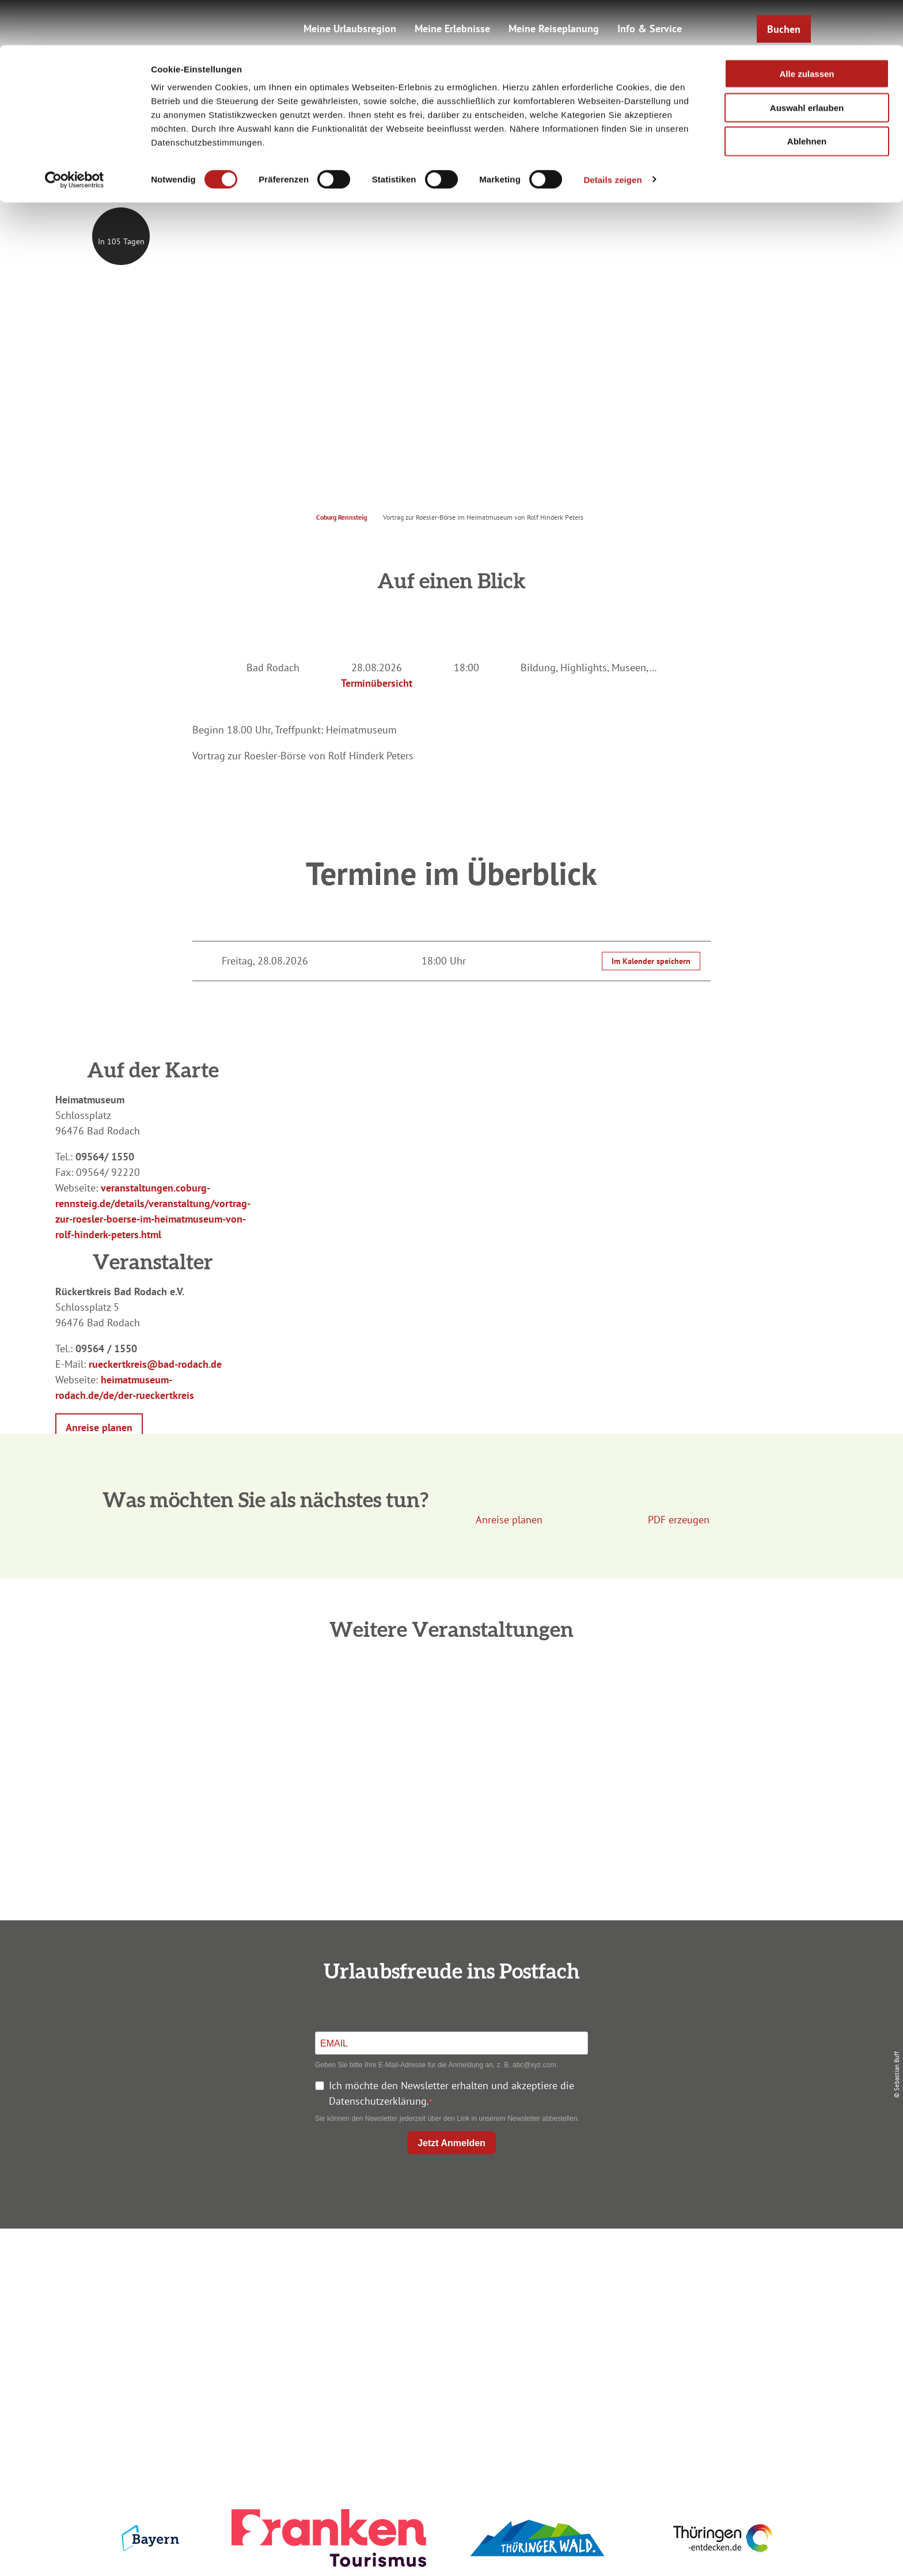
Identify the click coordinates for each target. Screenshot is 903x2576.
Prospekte (449, 2307)
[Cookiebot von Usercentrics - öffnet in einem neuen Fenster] (74, 134)
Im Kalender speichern (651, 961)
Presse (688, 2307)
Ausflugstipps (449, 2328)
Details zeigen (612, 134)
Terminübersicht (376, 683)
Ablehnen (806, 96)
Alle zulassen (806, 28)
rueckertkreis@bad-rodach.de (155, 1364)
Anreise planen (449, 2266)
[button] (99, 1427)
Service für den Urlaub (688, 2328)
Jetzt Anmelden (451, 2143)
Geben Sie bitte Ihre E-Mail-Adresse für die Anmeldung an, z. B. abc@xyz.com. (436, 2064)
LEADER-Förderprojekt (688, 2349)
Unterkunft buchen (449, 2287)
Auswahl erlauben (807, 62)
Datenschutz (688, 2287)
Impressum (689, 2266)
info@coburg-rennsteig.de (227, 2352)
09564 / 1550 (106, 1348)
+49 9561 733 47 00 (221, 2336)
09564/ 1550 (104, 1156)
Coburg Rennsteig (341, 517)
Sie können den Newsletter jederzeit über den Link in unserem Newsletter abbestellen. (447, 2118)
